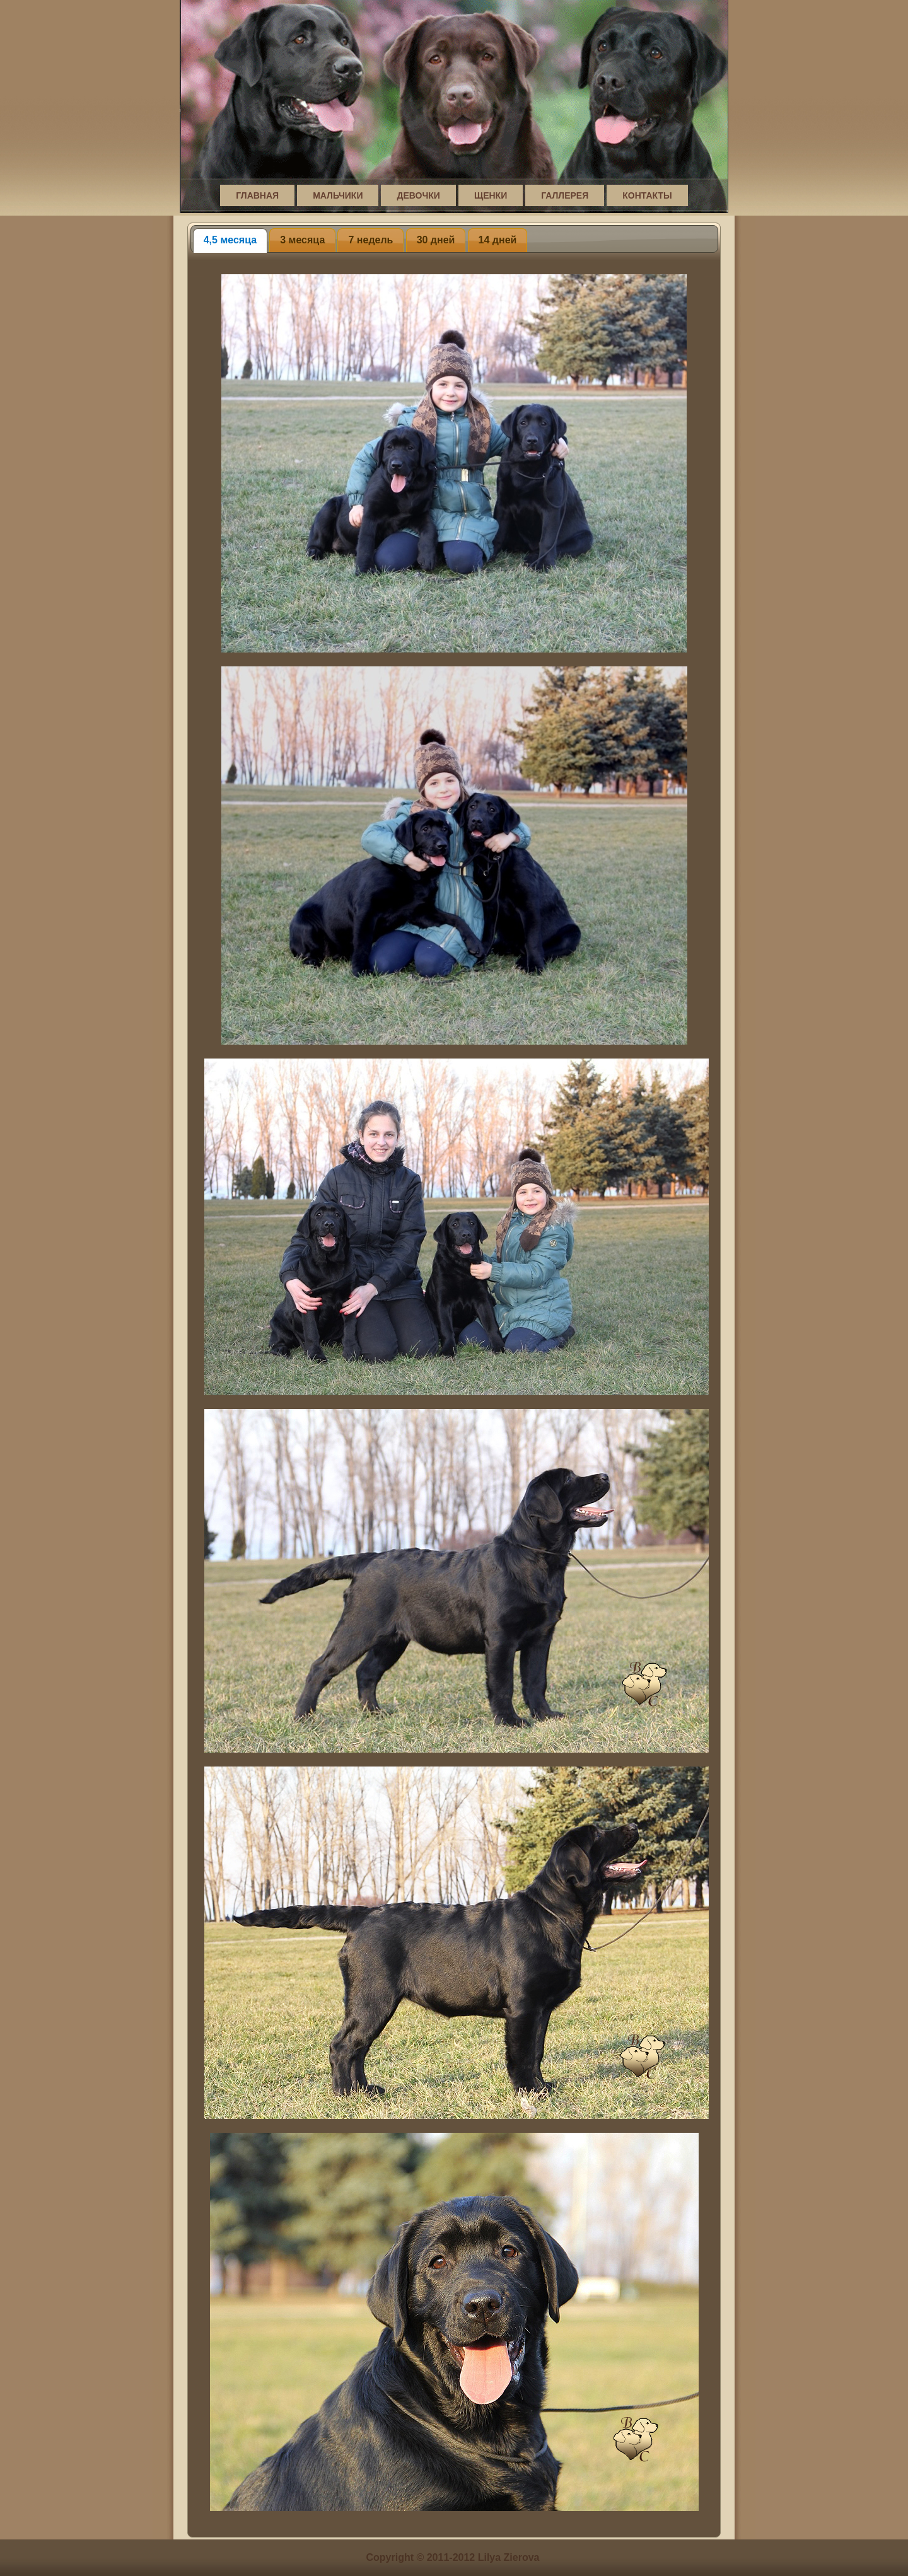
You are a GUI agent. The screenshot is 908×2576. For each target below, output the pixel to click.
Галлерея (564, 195)
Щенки (490, 195)
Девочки (418, 195)
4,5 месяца (230, 240)
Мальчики (338, 195)
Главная (257, 195)
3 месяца (302, 240)
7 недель (370, 240)
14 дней (498, 240)
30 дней (436, 240)
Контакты (647, 195)
